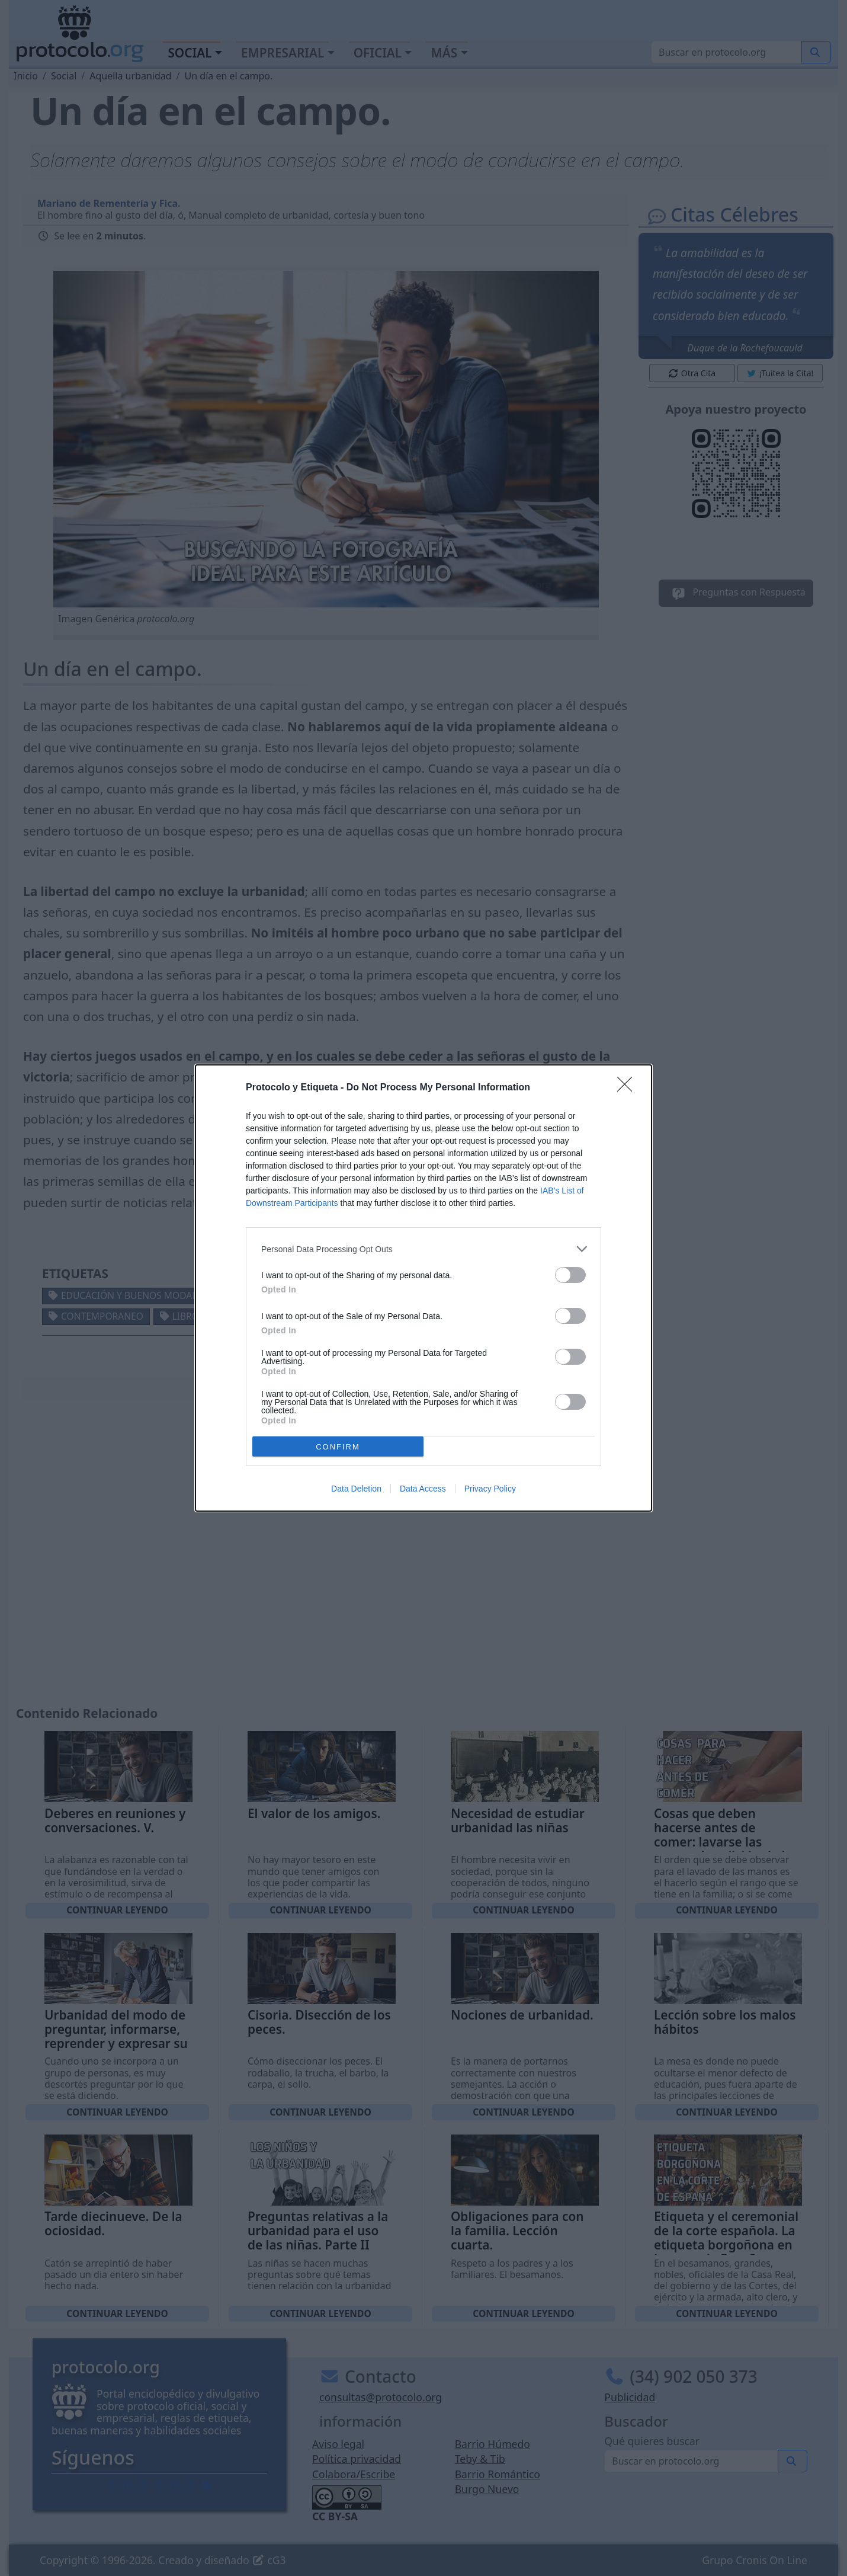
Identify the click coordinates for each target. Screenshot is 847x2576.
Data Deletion (356, 1488)
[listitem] (423, 1249)
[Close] (628, 1088)
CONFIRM (338, 1446)
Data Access (423, 1488)
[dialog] (423, 1288)
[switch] (570, 1275)
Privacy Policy (490, 1488)
